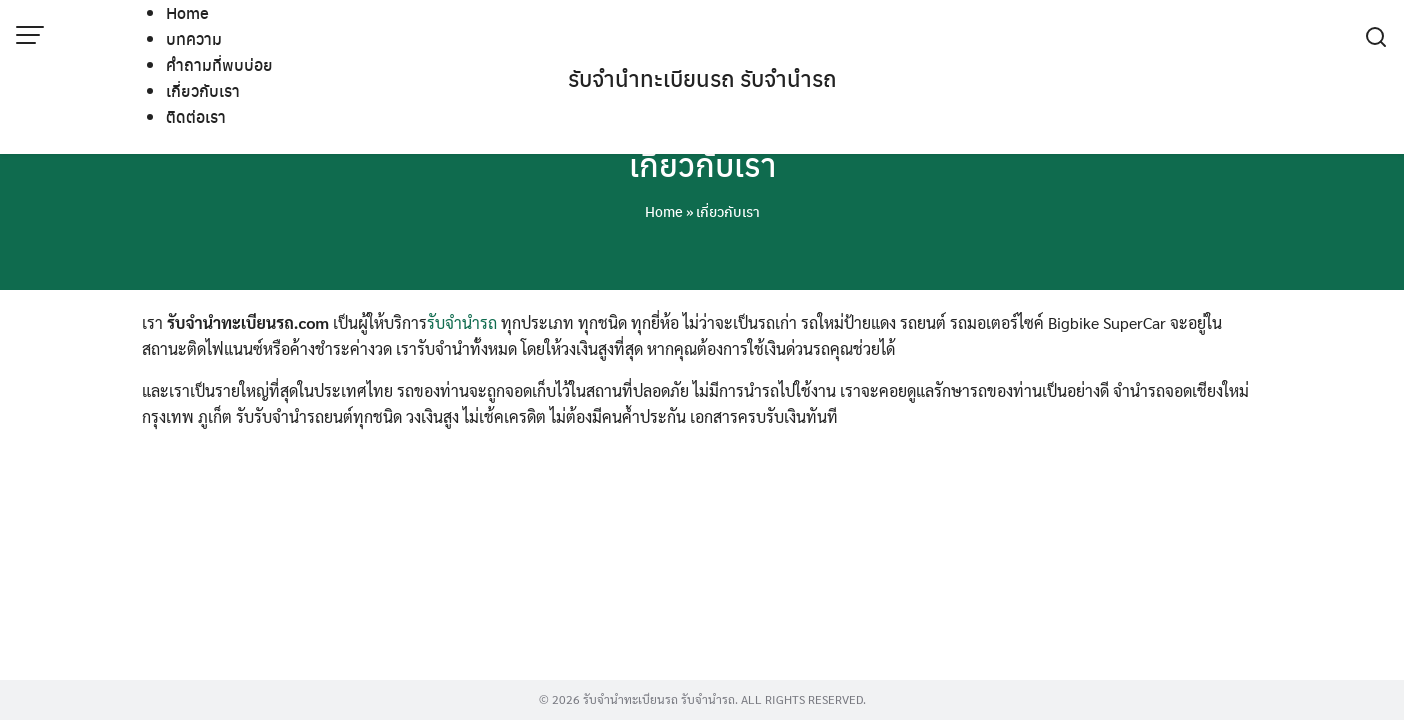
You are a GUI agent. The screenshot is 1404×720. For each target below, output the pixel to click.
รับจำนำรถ (462, 322)
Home (187, 12)
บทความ (194, 38)
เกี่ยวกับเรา (203, 90)
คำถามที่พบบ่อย (219, 64)
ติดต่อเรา (196, 116)
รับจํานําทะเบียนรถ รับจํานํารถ (702, 78)
